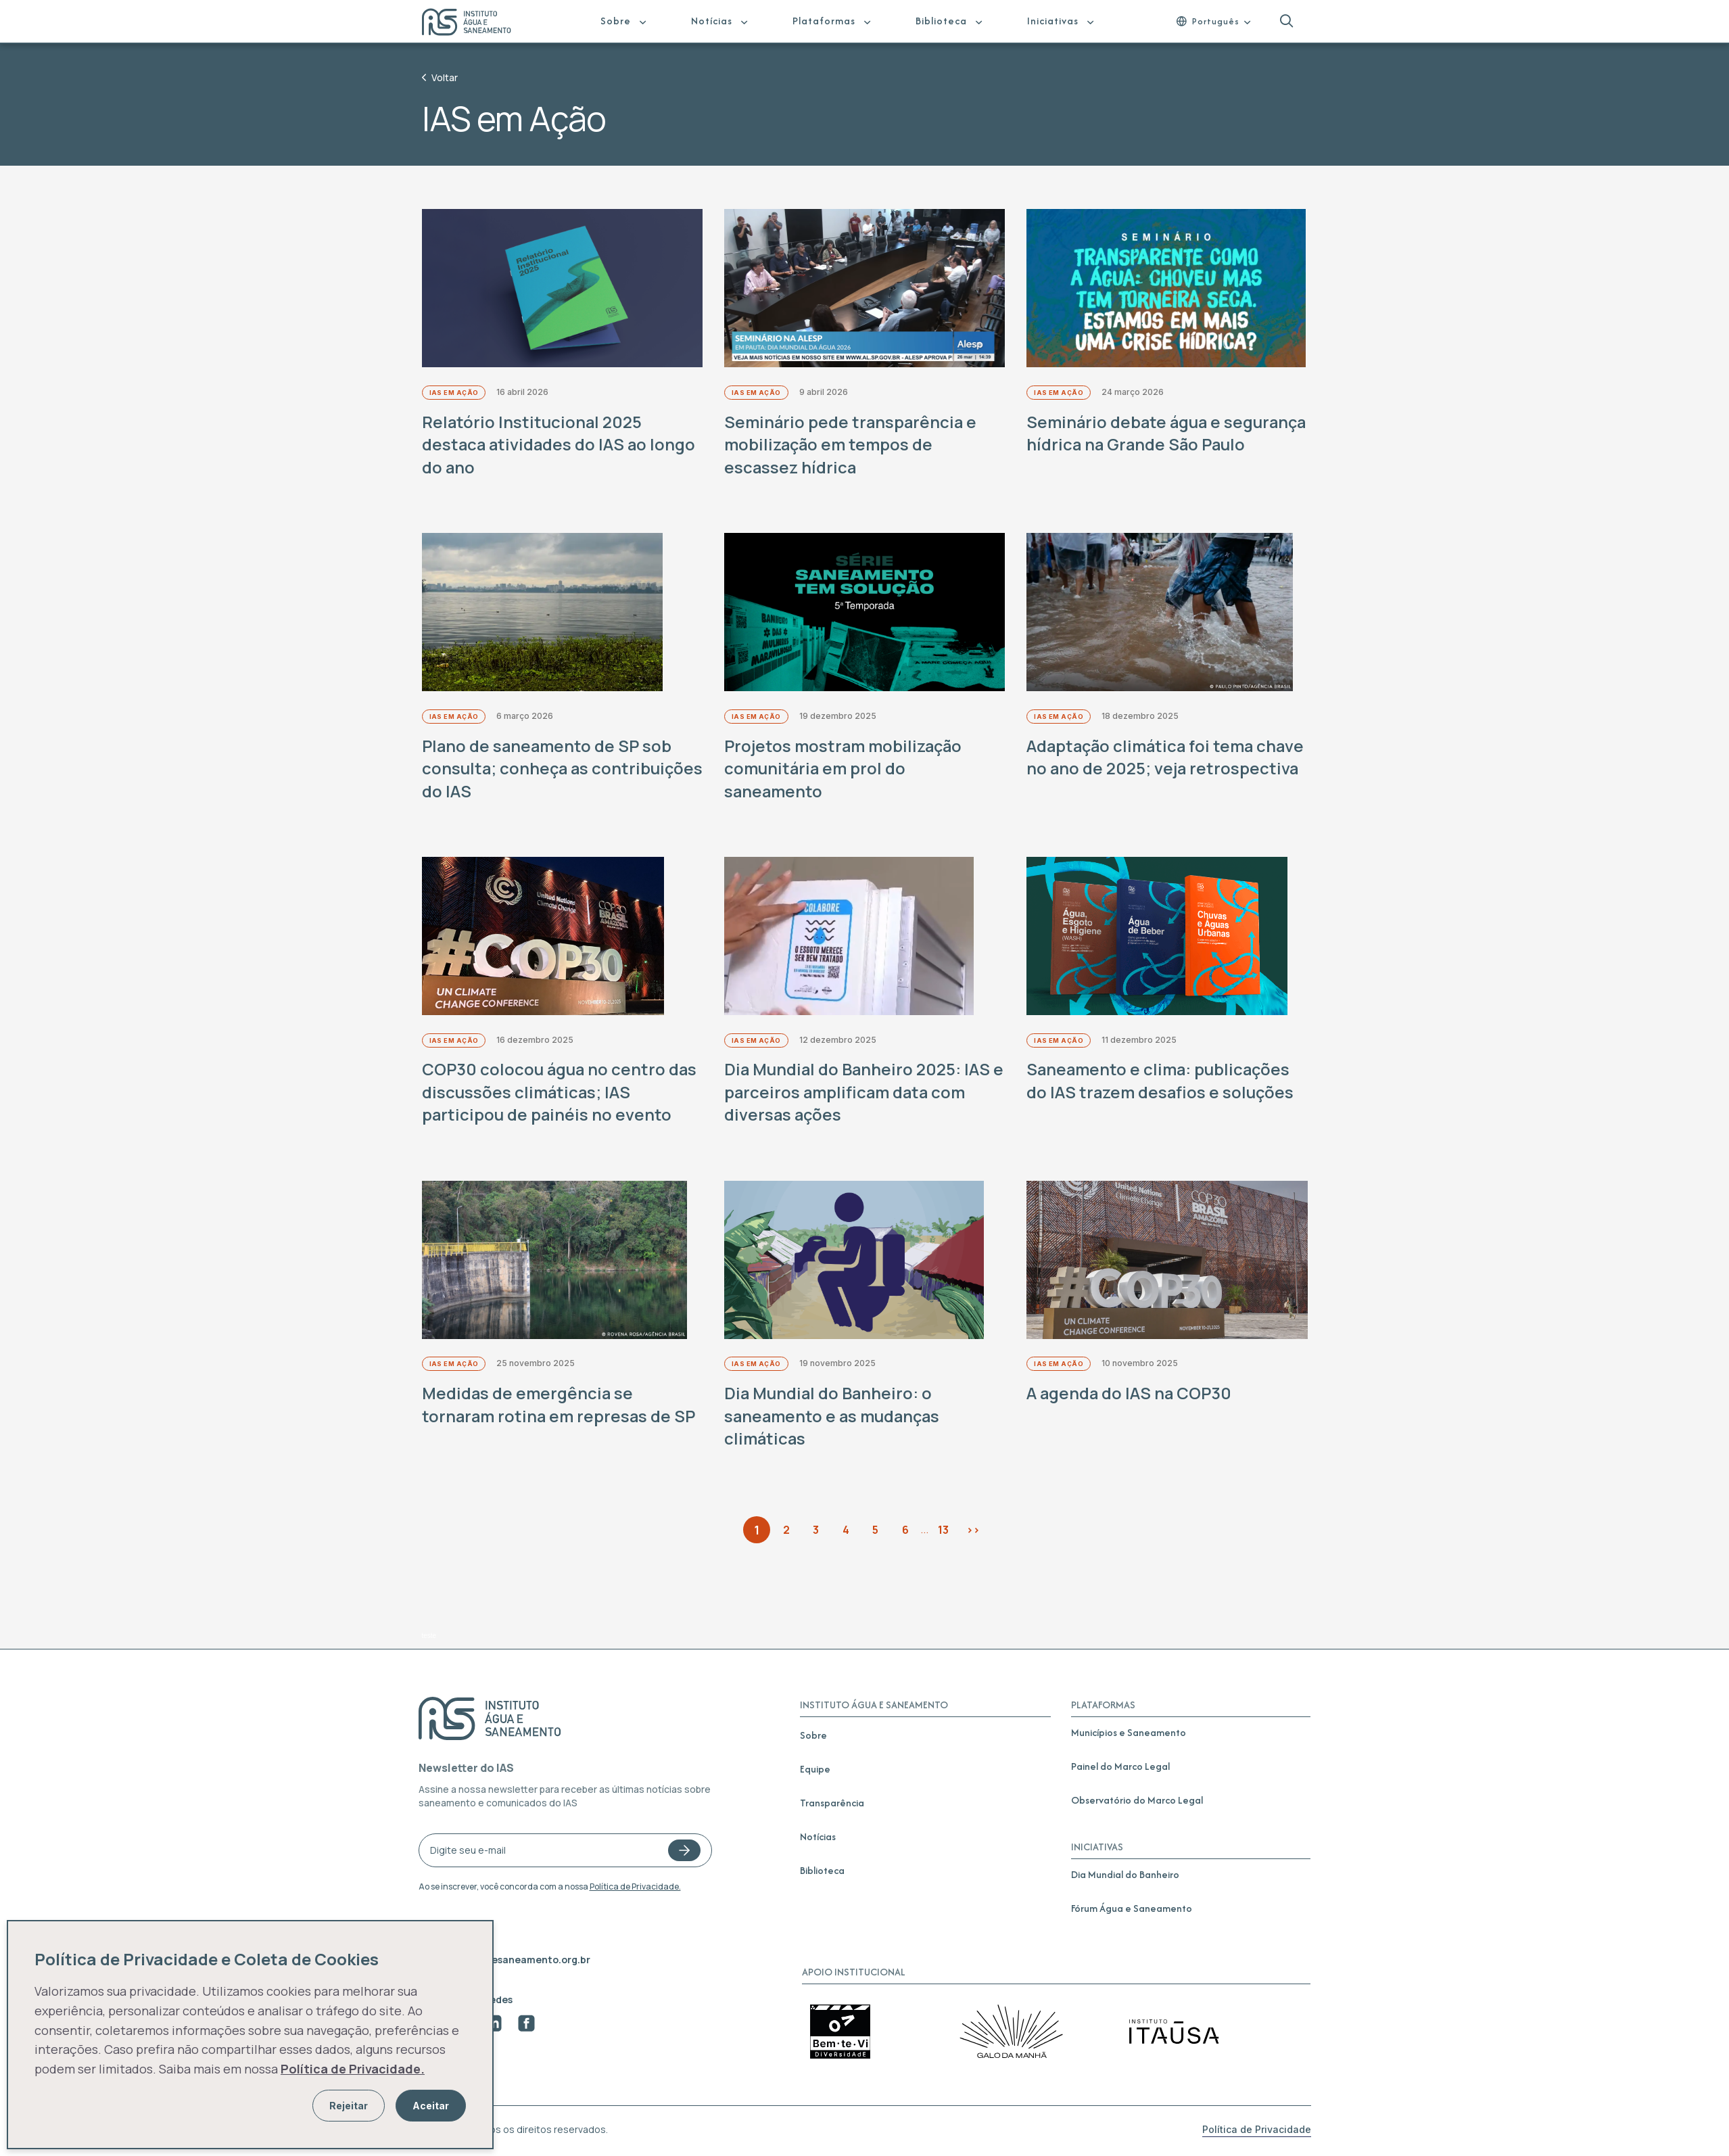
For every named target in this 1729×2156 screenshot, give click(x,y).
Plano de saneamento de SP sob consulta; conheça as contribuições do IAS (547, 769)
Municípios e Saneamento (1128, 1734)
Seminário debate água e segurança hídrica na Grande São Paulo (1156, 445)
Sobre (615, 21)
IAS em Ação (454, 392)
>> (973, 1531)
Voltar (440, 77)
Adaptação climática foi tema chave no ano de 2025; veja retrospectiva (1142, 769)
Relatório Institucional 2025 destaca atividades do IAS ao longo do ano (560, 445)
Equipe (815, 1770)
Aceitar (430, 2105)
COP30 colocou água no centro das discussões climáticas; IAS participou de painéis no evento (560, 1093)
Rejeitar (348, 2105)
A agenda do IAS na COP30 (1129, 1395)
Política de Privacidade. (635, 1888)
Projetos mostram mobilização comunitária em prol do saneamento (844, 769)
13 (943, 1531)
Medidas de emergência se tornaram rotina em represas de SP (560, 1406)
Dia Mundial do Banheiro (1125, 1876)
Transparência (832, 1804)
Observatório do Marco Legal (1137, 1801)
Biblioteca (941, 21)
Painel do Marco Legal (1120, 1767)
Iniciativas (1053, 21)
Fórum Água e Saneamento (1131, 1909)
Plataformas (823, 21)
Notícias (711, 21)
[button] (1286, 21)
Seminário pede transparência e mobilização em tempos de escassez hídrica (851, 445)
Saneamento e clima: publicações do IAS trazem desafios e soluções (1160, 1082)
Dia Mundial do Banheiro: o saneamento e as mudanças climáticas (833, 1417)
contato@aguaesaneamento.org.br (504, 1960)
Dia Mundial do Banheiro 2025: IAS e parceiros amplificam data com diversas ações (858, 1093)
